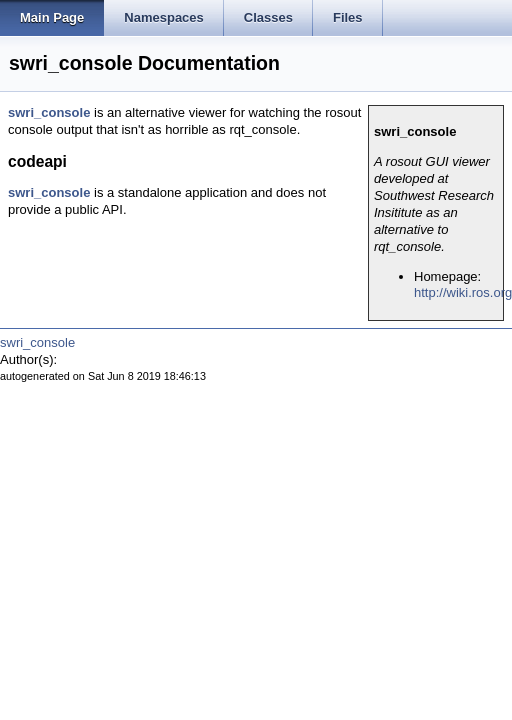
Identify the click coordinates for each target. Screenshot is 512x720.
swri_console (49, 112)
